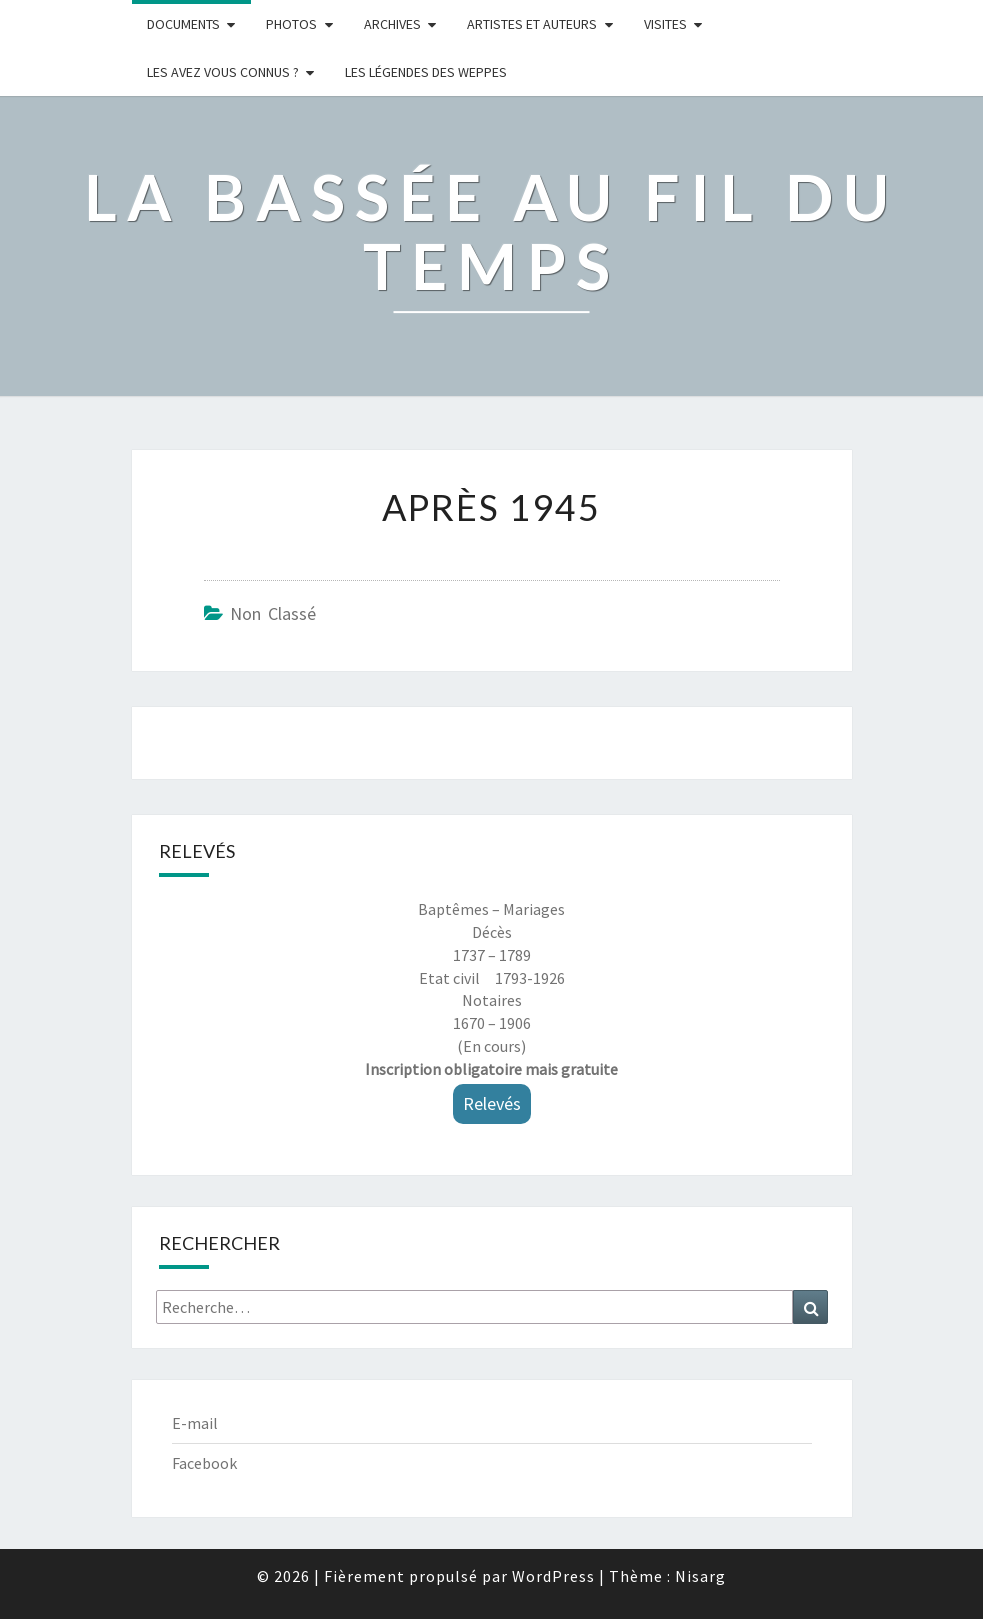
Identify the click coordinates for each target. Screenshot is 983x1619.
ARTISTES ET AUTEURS (532, 24)
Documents (183, 24)
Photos (291, 24)
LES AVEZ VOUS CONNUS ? (223, 72)
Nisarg (700, 1576)
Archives (392, 24)
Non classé (273, 613)
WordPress (553, 1576)
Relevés (492, 1103)
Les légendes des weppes (426, 72)
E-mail (195, 1423)
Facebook (204, 1463)
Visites (665, 24)
